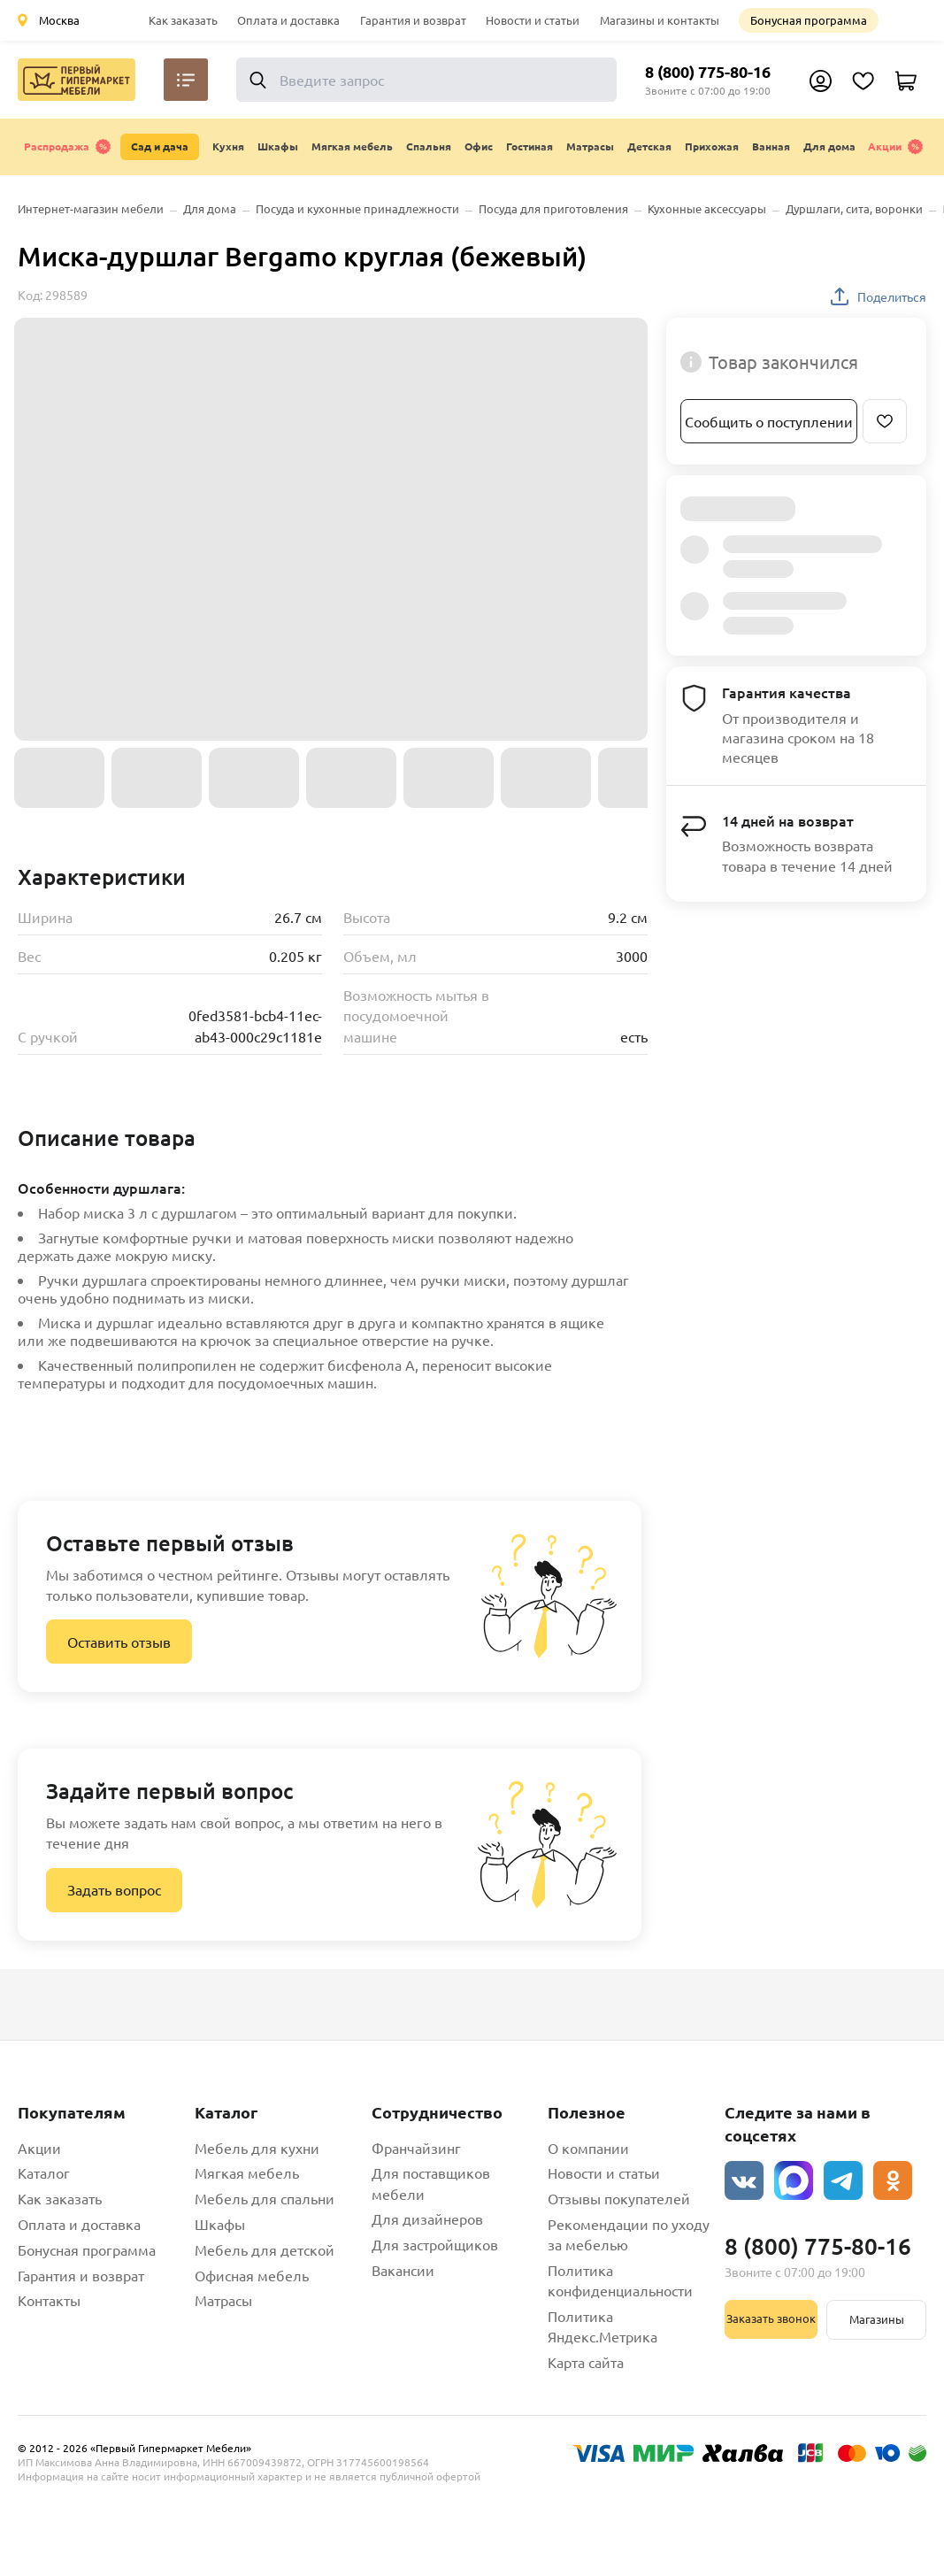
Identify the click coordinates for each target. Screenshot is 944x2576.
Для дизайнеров (427, 2218)
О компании (588, 2148)
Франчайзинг (416, 2148)
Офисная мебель (252, 2275)
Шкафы (220, 2224)
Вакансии (403, 2270)
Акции (896, 147)
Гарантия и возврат (413, 19)
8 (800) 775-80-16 (708, 71)
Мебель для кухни (257, 2148)
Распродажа (67, 147)
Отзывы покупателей (619, 2198)
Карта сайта (586, 2362)
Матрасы (223, 2300)
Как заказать (183, 19)
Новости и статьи (532, 19)
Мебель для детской (264, 2249)
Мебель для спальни (264, 2198)
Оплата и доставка (288, 19)
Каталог (44, 2172)
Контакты (49, 2300)
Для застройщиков (435, 2244)
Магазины (876, 2318)
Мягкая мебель (247, 2172)
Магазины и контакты (659, 19)
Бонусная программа (808, 19)
